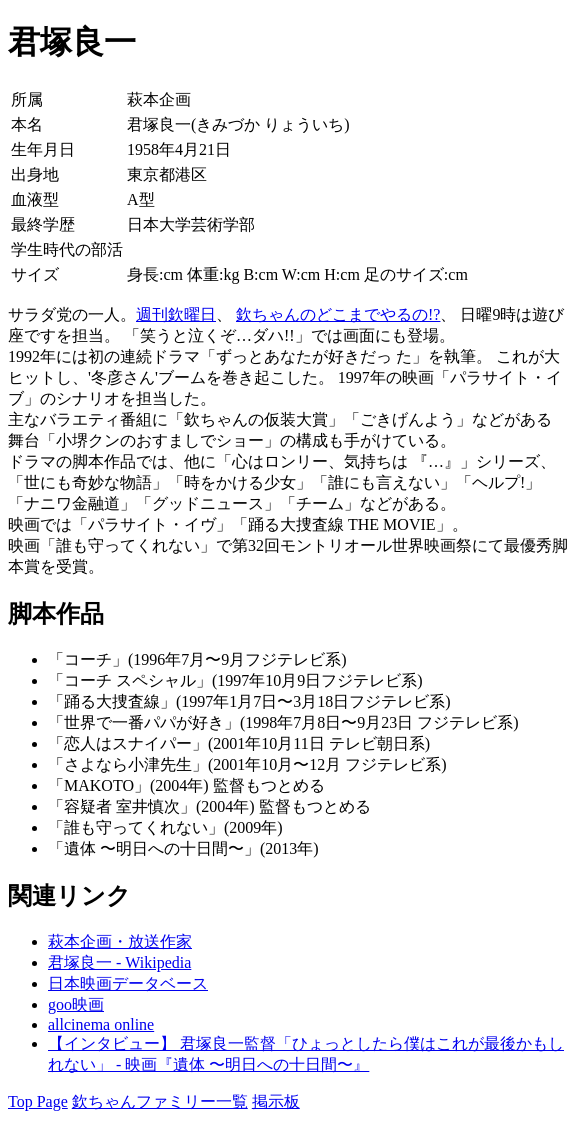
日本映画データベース (128, 983)
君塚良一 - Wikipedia (119, 962)
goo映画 (76, 1004)
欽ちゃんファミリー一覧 (160, 1101)
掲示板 (276, 1101)
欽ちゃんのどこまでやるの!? (338, 314)
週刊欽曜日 (176, 314)
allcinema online (101, 1024)
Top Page (38, 1101)
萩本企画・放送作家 (120, 941)
